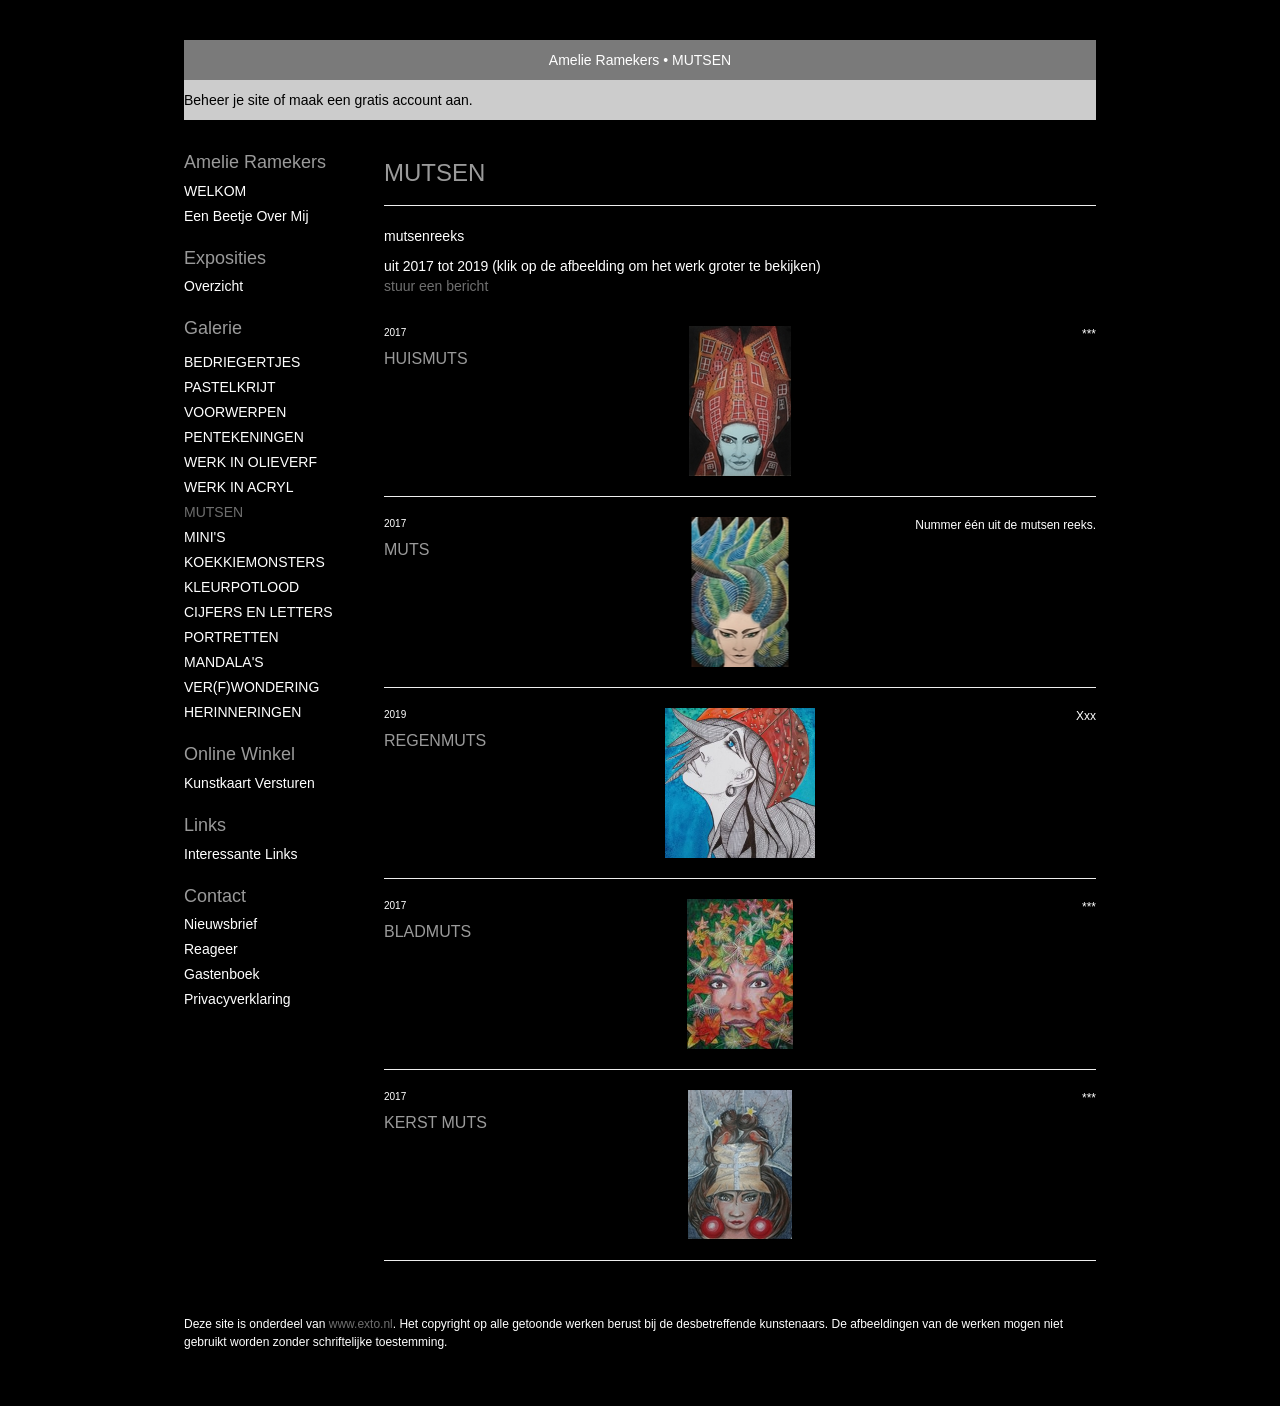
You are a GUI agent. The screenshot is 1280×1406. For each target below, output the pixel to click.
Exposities (225, 258)
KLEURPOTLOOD (241, 587)
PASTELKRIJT (230, 387)
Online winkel (239, 754)
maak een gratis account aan (379, 100)
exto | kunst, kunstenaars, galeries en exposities (240, 60)
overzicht (213, 286)
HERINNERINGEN (242, 712)
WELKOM (215, 191)
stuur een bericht (436, 286)
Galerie (213, 328)
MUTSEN (213, 512)
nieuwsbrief (220, 924)
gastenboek (222, 974)
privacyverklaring (237, 999)
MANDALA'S (224, 662)
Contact (215, 896)
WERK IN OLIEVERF (250, 462)
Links (205, 825)
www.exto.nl (361, 1324)
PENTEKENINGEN (244, 437)
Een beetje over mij (246, 216)
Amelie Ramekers (604, 60)
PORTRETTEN (231, 637)
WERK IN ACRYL (238, 487)
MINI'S (205, 537)
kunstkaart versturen (249, 783)
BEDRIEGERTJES (242, 362)
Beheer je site (227, 100)
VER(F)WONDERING (251, 687)
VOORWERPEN (235, 412)
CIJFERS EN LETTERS (258, 612)
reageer (211, 949)
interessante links (241, 854)
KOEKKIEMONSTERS (254, 562)
